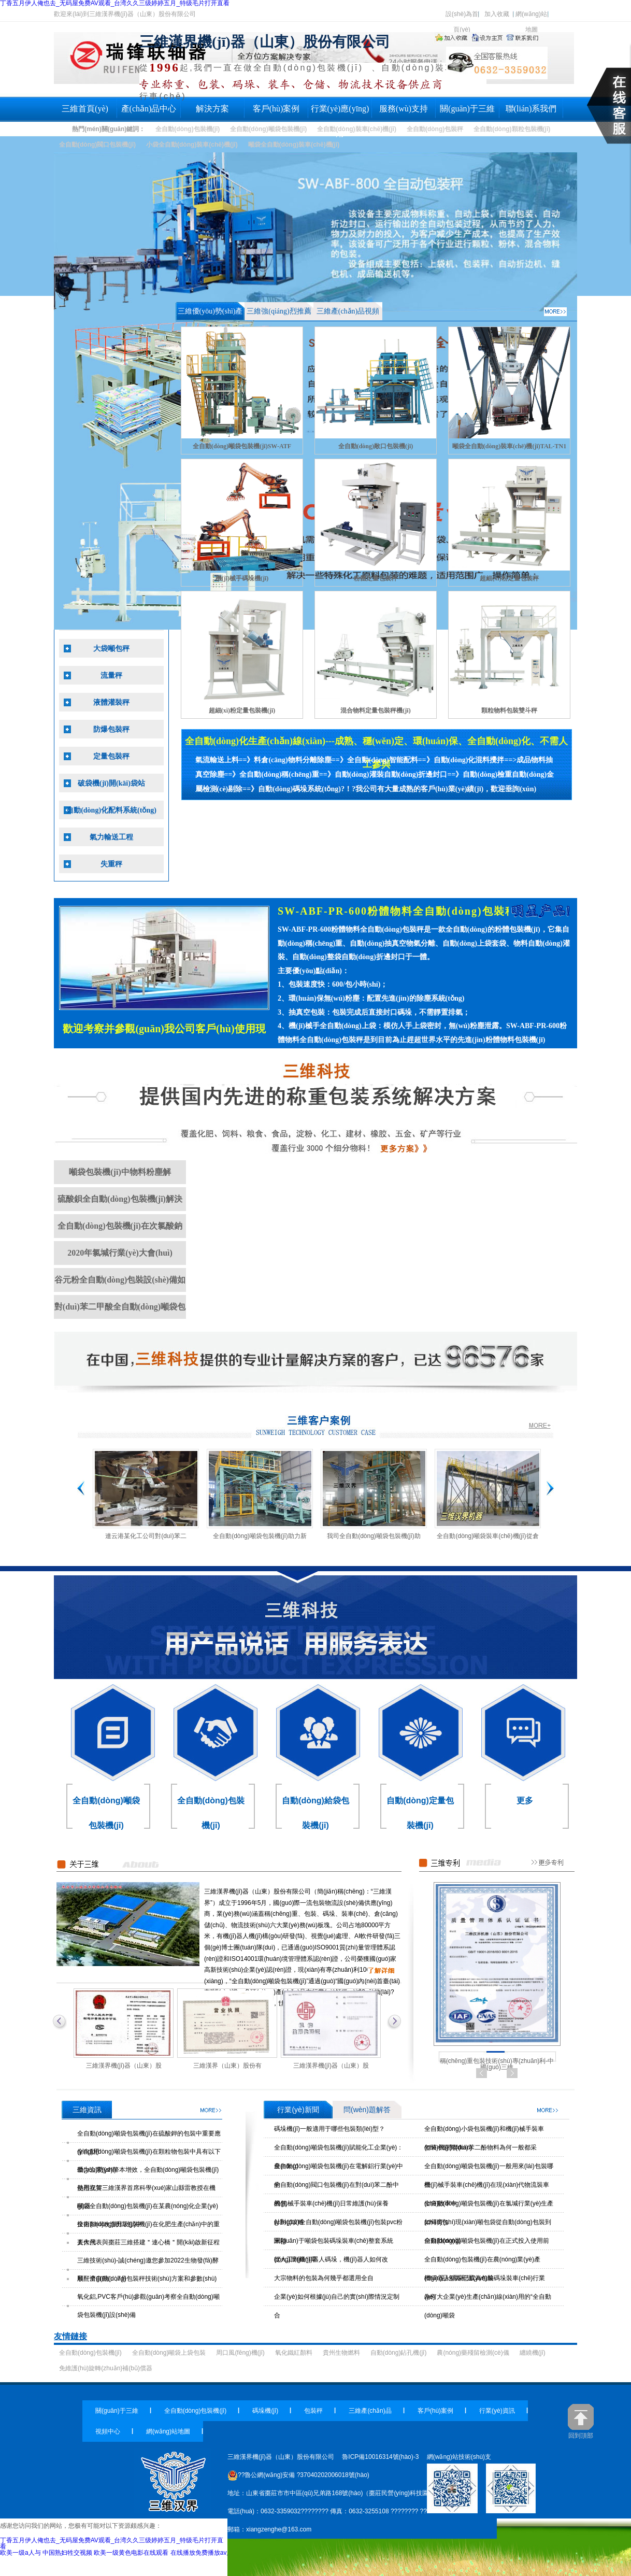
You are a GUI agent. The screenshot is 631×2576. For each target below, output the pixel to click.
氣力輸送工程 (111, 837)
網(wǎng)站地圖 (531, 16)
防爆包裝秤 (111, 729)
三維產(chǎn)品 (370, 2410)
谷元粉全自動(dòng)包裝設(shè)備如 (119, 1279)
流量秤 (111, 675)
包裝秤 (313, 2410)
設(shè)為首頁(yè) (462, 16)
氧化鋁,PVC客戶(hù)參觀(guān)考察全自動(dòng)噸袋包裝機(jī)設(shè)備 (148, 2305)
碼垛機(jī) (265, 2410)
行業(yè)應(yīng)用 (340, 112)
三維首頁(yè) (85, 108)
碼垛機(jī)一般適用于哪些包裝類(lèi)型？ (329, 2128)
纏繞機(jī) (533, 2352)
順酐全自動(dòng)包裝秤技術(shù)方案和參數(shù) (147, 2278)
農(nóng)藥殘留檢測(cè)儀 (473, 2352)
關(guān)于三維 (467, 108)
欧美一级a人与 (20, 2552)
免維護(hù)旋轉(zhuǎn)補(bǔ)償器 (105, 2368)
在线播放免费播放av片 (201, 2552)
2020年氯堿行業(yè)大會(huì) (120, 1252)
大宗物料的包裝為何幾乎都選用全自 (324, 2278)
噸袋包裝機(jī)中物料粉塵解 (119, 1172)
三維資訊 (210, 2110)
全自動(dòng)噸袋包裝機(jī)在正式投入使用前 (486, 2240)
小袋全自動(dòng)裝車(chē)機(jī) (192, 144)
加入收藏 (496, 14)
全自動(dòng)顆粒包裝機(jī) (512, 129)
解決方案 (212, 108)
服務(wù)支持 (403, 108)
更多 (525, 1800)
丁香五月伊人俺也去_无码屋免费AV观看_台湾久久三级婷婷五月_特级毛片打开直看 (111, 2543)
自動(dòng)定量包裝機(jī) (420, 1813)
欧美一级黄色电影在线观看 (131, 2552)
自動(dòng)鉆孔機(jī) (398, 2352)
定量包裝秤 (111, 756)
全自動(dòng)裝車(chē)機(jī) (356, 129)
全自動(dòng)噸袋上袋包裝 (169, 2352)
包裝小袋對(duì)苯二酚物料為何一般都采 (480, 2147)
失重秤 (111, 864)
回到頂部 (581, 2421)
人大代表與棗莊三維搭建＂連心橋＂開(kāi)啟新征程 (148, 2242)
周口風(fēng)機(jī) (240, 2352)
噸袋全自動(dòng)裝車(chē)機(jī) (294, 144)
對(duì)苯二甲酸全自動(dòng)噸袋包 (119, 1306)
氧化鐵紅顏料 (293, 2352)
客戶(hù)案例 (276, 108)
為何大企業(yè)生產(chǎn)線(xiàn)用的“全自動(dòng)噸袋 (487, 2306)
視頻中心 (107, 2431)
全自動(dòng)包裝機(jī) (187, 129)
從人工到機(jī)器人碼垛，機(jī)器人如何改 (331, 2259)
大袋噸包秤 (111, 648)
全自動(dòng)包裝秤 (435, 129)
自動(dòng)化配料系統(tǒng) (111, 810)
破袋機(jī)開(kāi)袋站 (111, 783)
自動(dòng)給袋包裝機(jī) (315, 1813)
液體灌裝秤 (111, 702)
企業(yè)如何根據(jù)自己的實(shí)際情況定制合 (336, 2306)
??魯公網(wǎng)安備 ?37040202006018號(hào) (298, 2475)
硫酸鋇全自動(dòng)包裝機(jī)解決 (120, 1198)
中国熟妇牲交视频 (67, 2552)
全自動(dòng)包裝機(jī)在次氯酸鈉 (120, 1225)
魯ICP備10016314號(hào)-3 (380, 2456)
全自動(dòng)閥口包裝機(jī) (97, 144)
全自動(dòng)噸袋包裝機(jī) (268, 129)
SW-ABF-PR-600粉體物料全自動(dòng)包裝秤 (397, 911)
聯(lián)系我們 (531, 108)
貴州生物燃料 (341, 2352)
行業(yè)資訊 (497, 2410)
